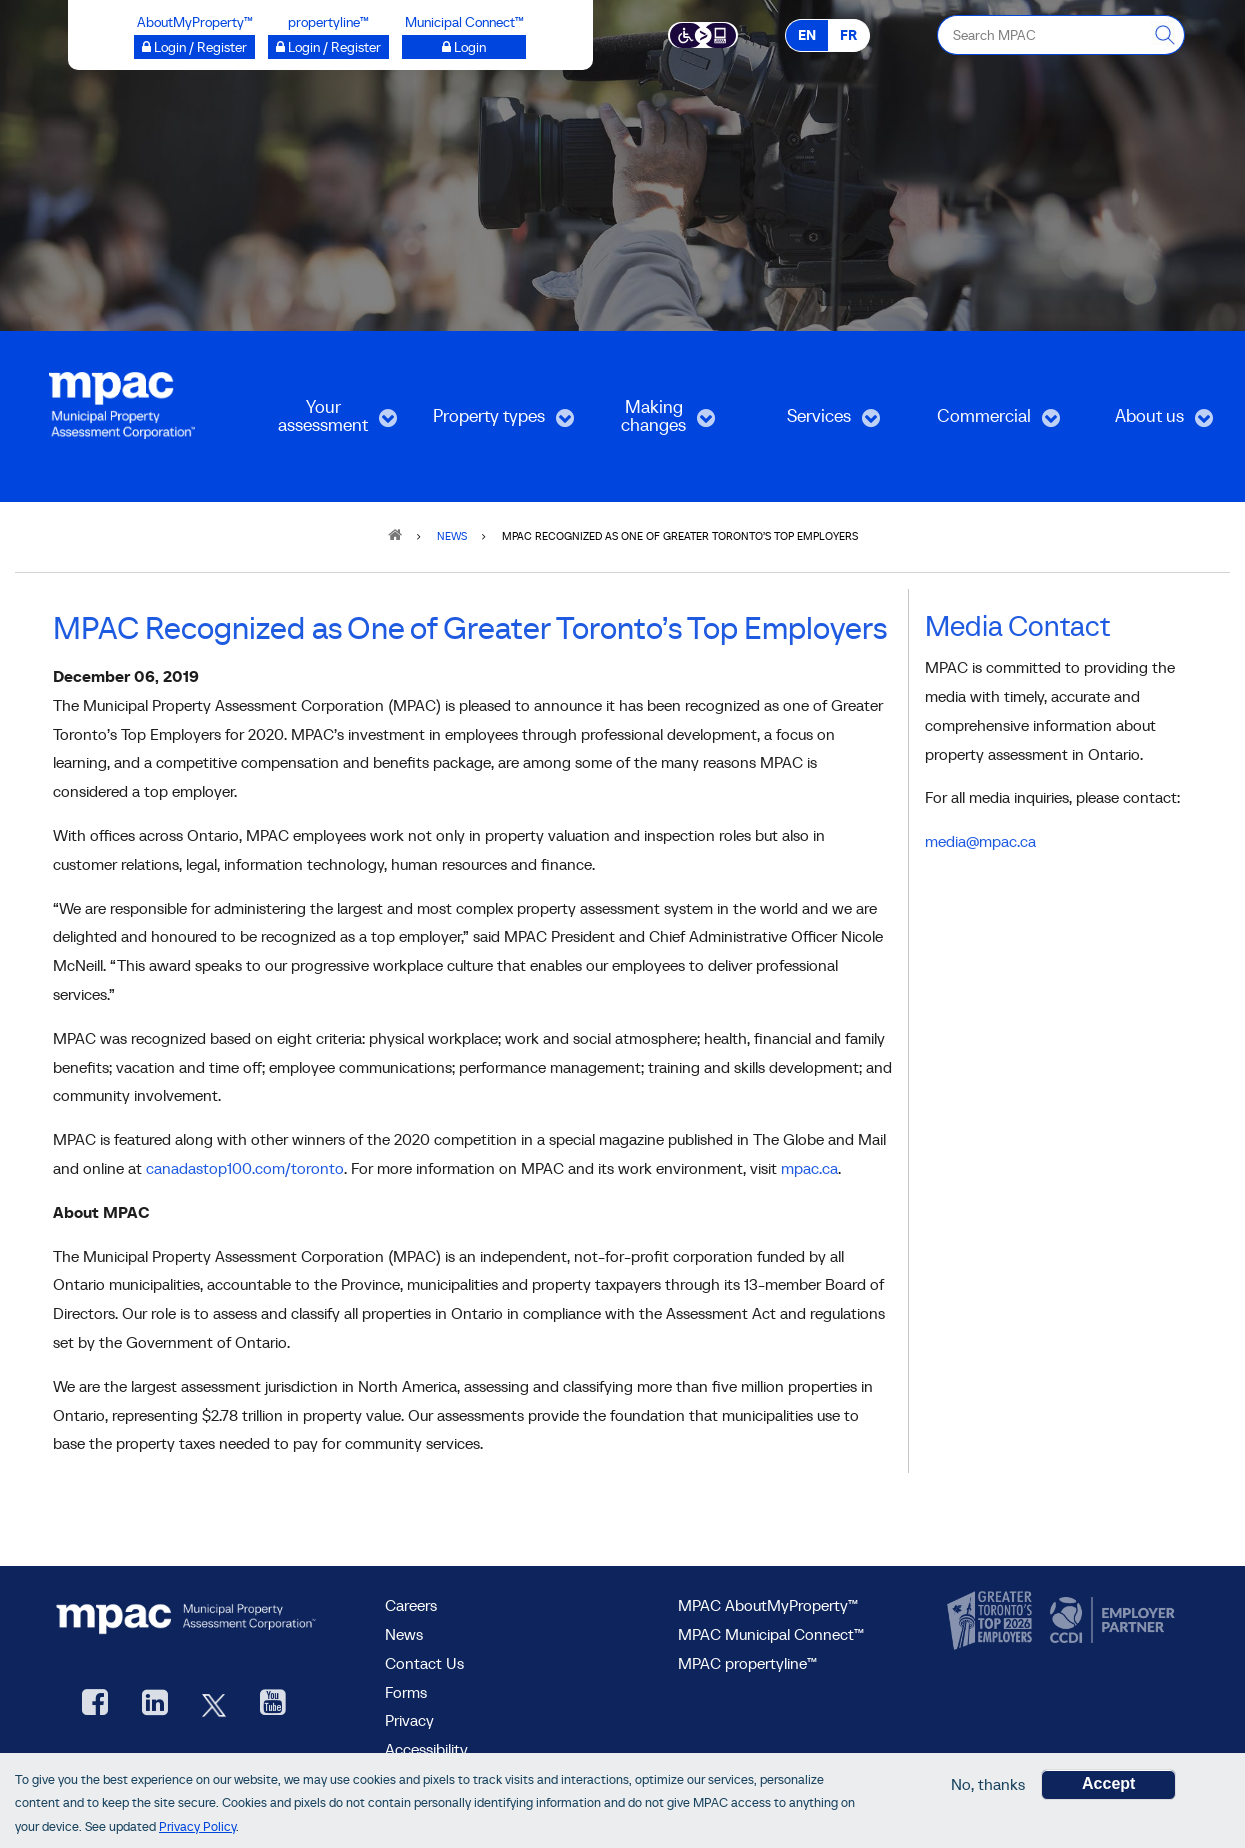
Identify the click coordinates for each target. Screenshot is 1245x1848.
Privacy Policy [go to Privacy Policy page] (197, 1826)
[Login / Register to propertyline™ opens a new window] (328, 47)
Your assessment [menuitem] (322, 422)
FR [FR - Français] (848, 35)
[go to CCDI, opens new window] (1110, 1621)
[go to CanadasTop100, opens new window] (992, 1621)
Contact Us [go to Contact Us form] (424, 1663)
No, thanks (988, 1784)
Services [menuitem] (810, 422)
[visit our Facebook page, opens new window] (95, 1704)
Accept (1108, 1783)
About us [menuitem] (1142, 422)
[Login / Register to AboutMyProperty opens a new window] (194, 47)
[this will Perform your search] (1165, 35)
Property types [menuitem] (488, 422)
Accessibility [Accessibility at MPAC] (426, 1749)
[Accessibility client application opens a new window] (703, 34)
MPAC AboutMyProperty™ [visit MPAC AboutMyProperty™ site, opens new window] (768, 1605)
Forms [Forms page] (406, 1692)
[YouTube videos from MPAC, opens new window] (273, 1704)
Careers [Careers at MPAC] (411, 1605)
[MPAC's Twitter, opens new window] (214, 1704)
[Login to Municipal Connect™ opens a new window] (464, 47)
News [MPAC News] (404, 1634)
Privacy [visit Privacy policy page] (409, 1720)
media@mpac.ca (980, 841)
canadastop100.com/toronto (245, 1168)
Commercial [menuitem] (984, 422)
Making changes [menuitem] (645, 422)
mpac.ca (809, 1168)
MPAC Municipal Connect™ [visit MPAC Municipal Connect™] (771, 1634)
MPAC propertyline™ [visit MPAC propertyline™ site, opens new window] (747, 1663)
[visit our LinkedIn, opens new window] (155, 1704)
